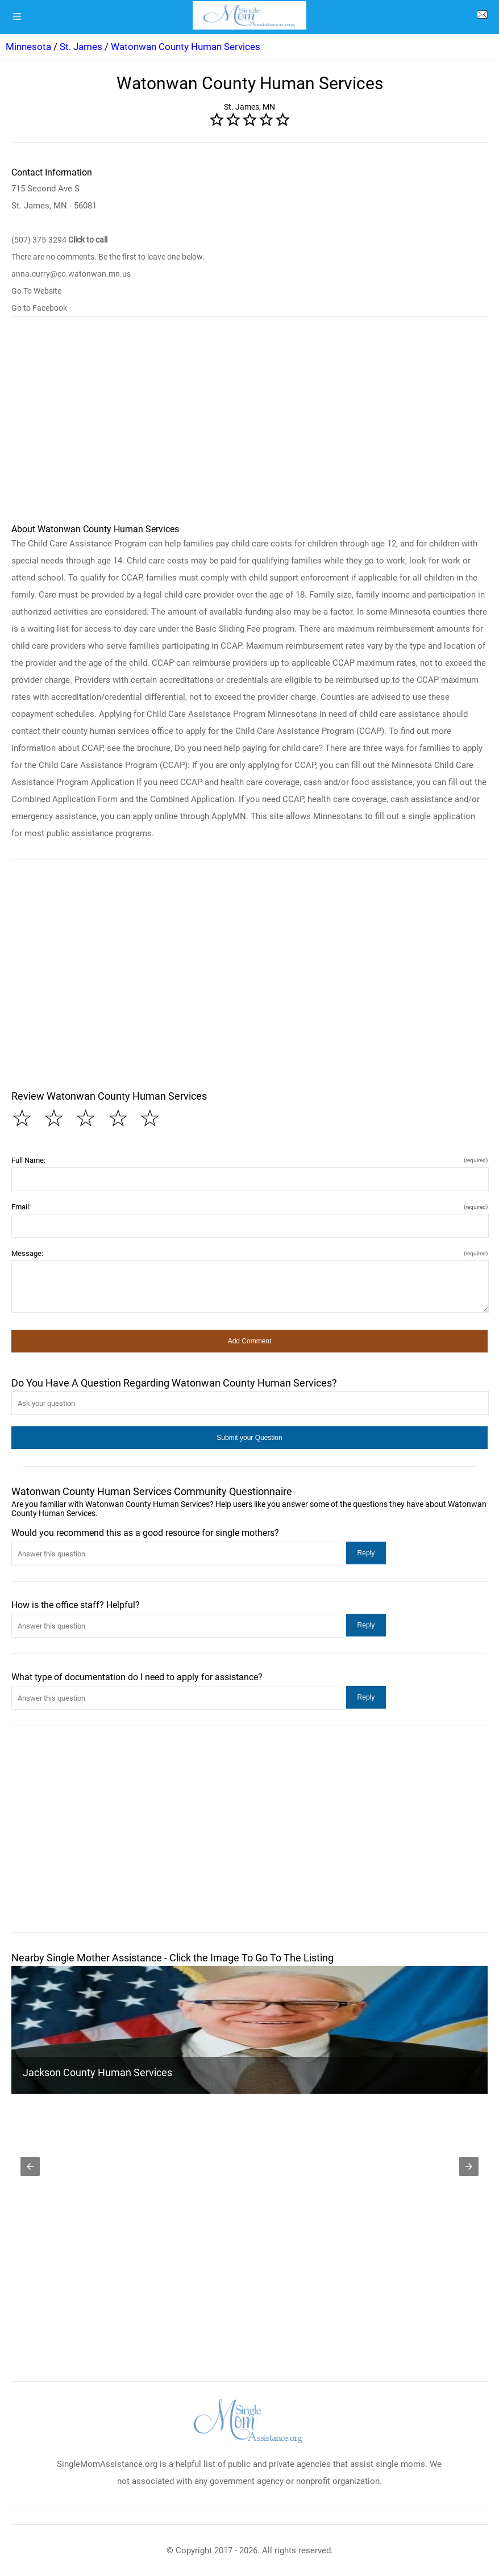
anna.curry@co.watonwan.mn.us (71, 273)
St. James (81, 46)
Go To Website (36, 290)
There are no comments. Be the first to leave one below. (108, 256)
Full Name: (249, 1160)
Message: (249, 1253)
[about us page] (482, 17)
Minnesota (28, 46)
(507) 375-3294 (59, 239)
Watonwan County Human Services (185, 46)
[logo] (249, 15)
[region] (249, 425)
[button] (249, 1341)
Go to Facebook (39, 307)
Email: (249, 1207)
